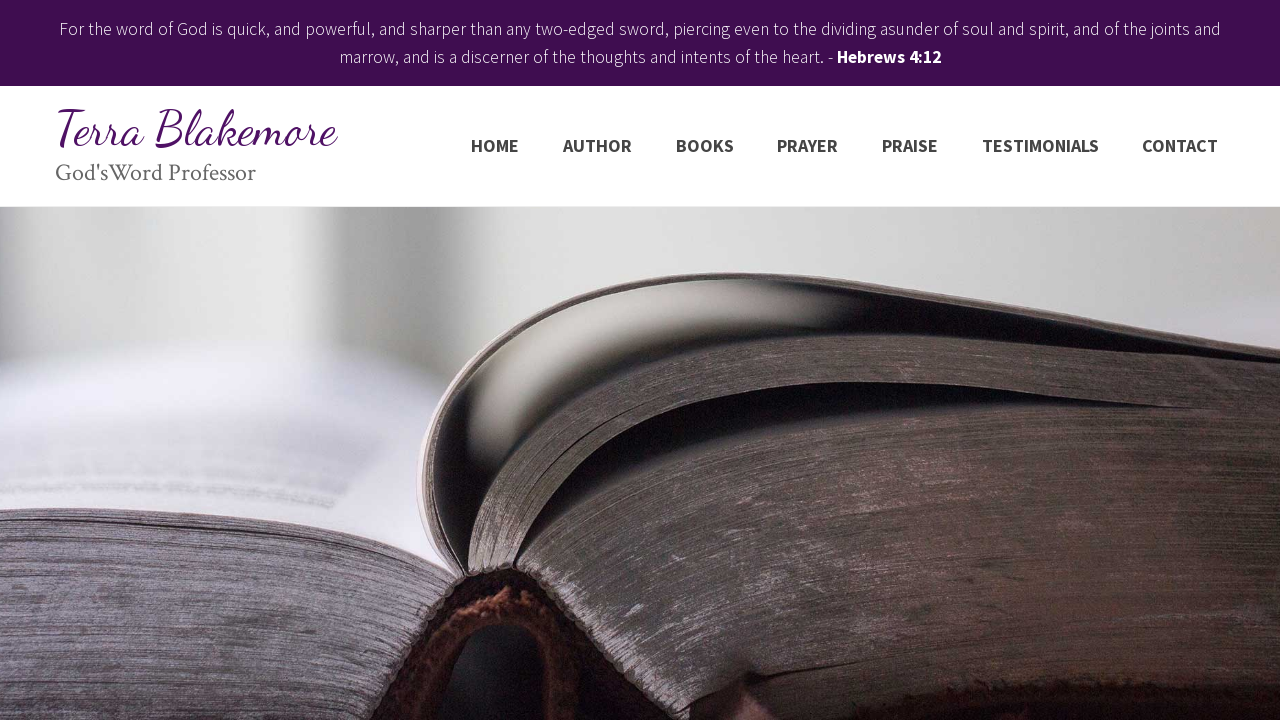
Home (495, 145)
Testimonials (1040, 145)
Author (597, 145)
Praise (910, 145)
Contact (1180, 145)
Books (705, 145)
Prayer (807, 145)
